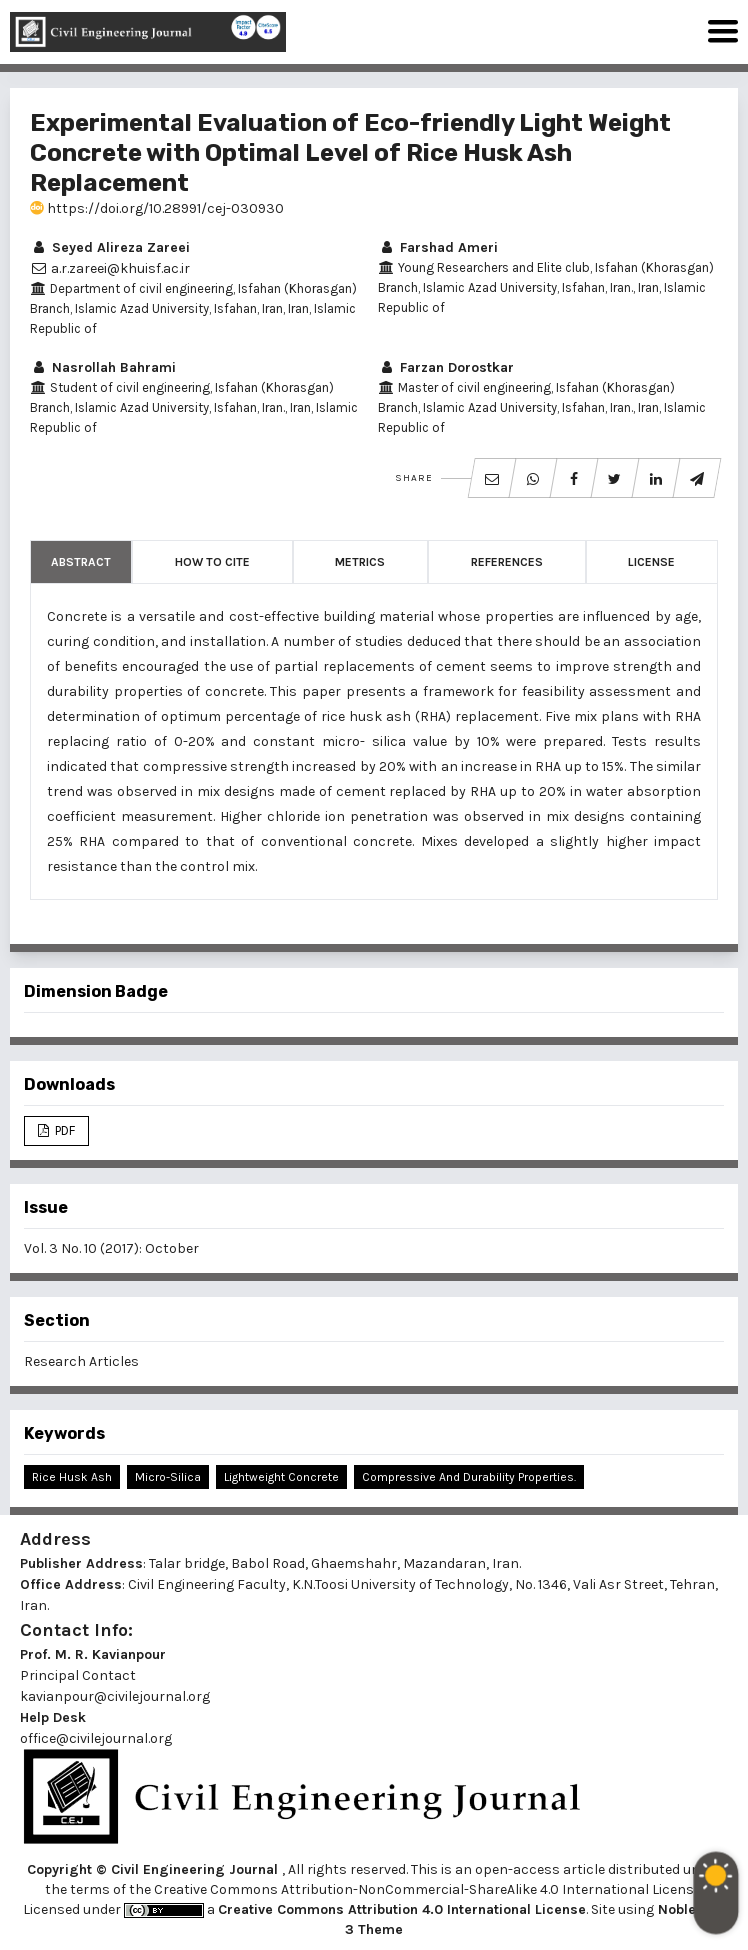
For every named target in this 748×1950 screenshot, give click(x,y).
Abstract (81, 562)
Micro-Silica (168, 1477)
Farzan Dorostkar (446, 367)
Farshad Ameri (438, 247)
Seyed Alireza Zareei (110, 247)
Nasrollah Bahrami (103, 367)
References (507, 562)
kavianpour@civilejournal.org (115, 1696)
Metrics (360, 562)
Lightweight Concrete (281, 1477)
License (651, 562)
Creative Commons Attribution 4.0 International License (402, 1909)
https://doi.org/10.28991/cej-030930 (157, 208)
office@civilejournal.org (96, 1738)
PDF (63, 1130)
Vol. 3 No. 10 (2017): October (111, 1248)
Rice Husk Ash (72, 1477)
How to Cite (212, 562)
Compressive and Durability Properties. (469, 1477)
